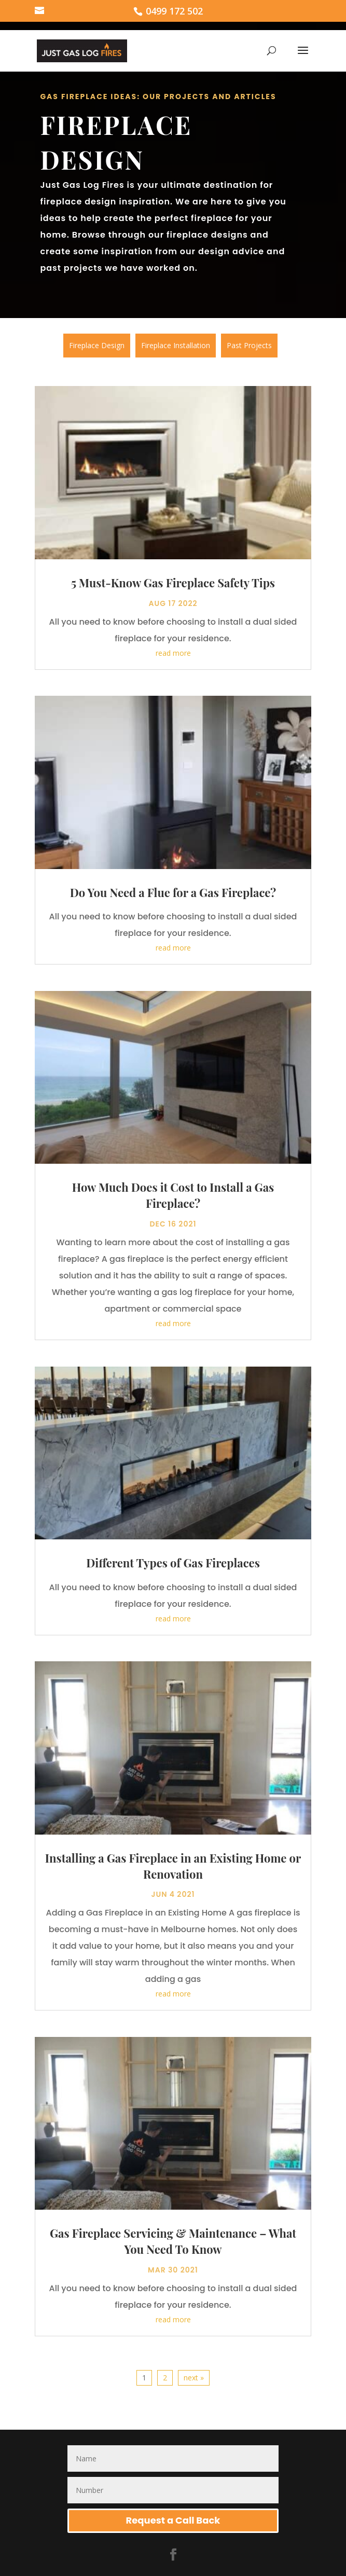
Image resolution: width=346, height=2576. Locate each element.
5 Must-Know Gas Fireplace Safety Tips (173, 579)
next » (194, 2374)
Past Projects (249, 345)
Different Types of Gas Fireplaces (173, 1559)
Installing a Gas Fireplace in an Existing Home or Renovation (173, 1863)
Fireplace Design (96, 345)
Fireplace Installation (175, 345)
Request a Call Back (173, 2517)
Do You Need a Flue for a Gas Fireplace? (173, 889)
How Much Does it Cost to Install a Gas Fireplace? (173, 1192)
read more (173, 650)
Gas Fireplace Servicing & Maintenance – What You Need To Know (173, 2238)
